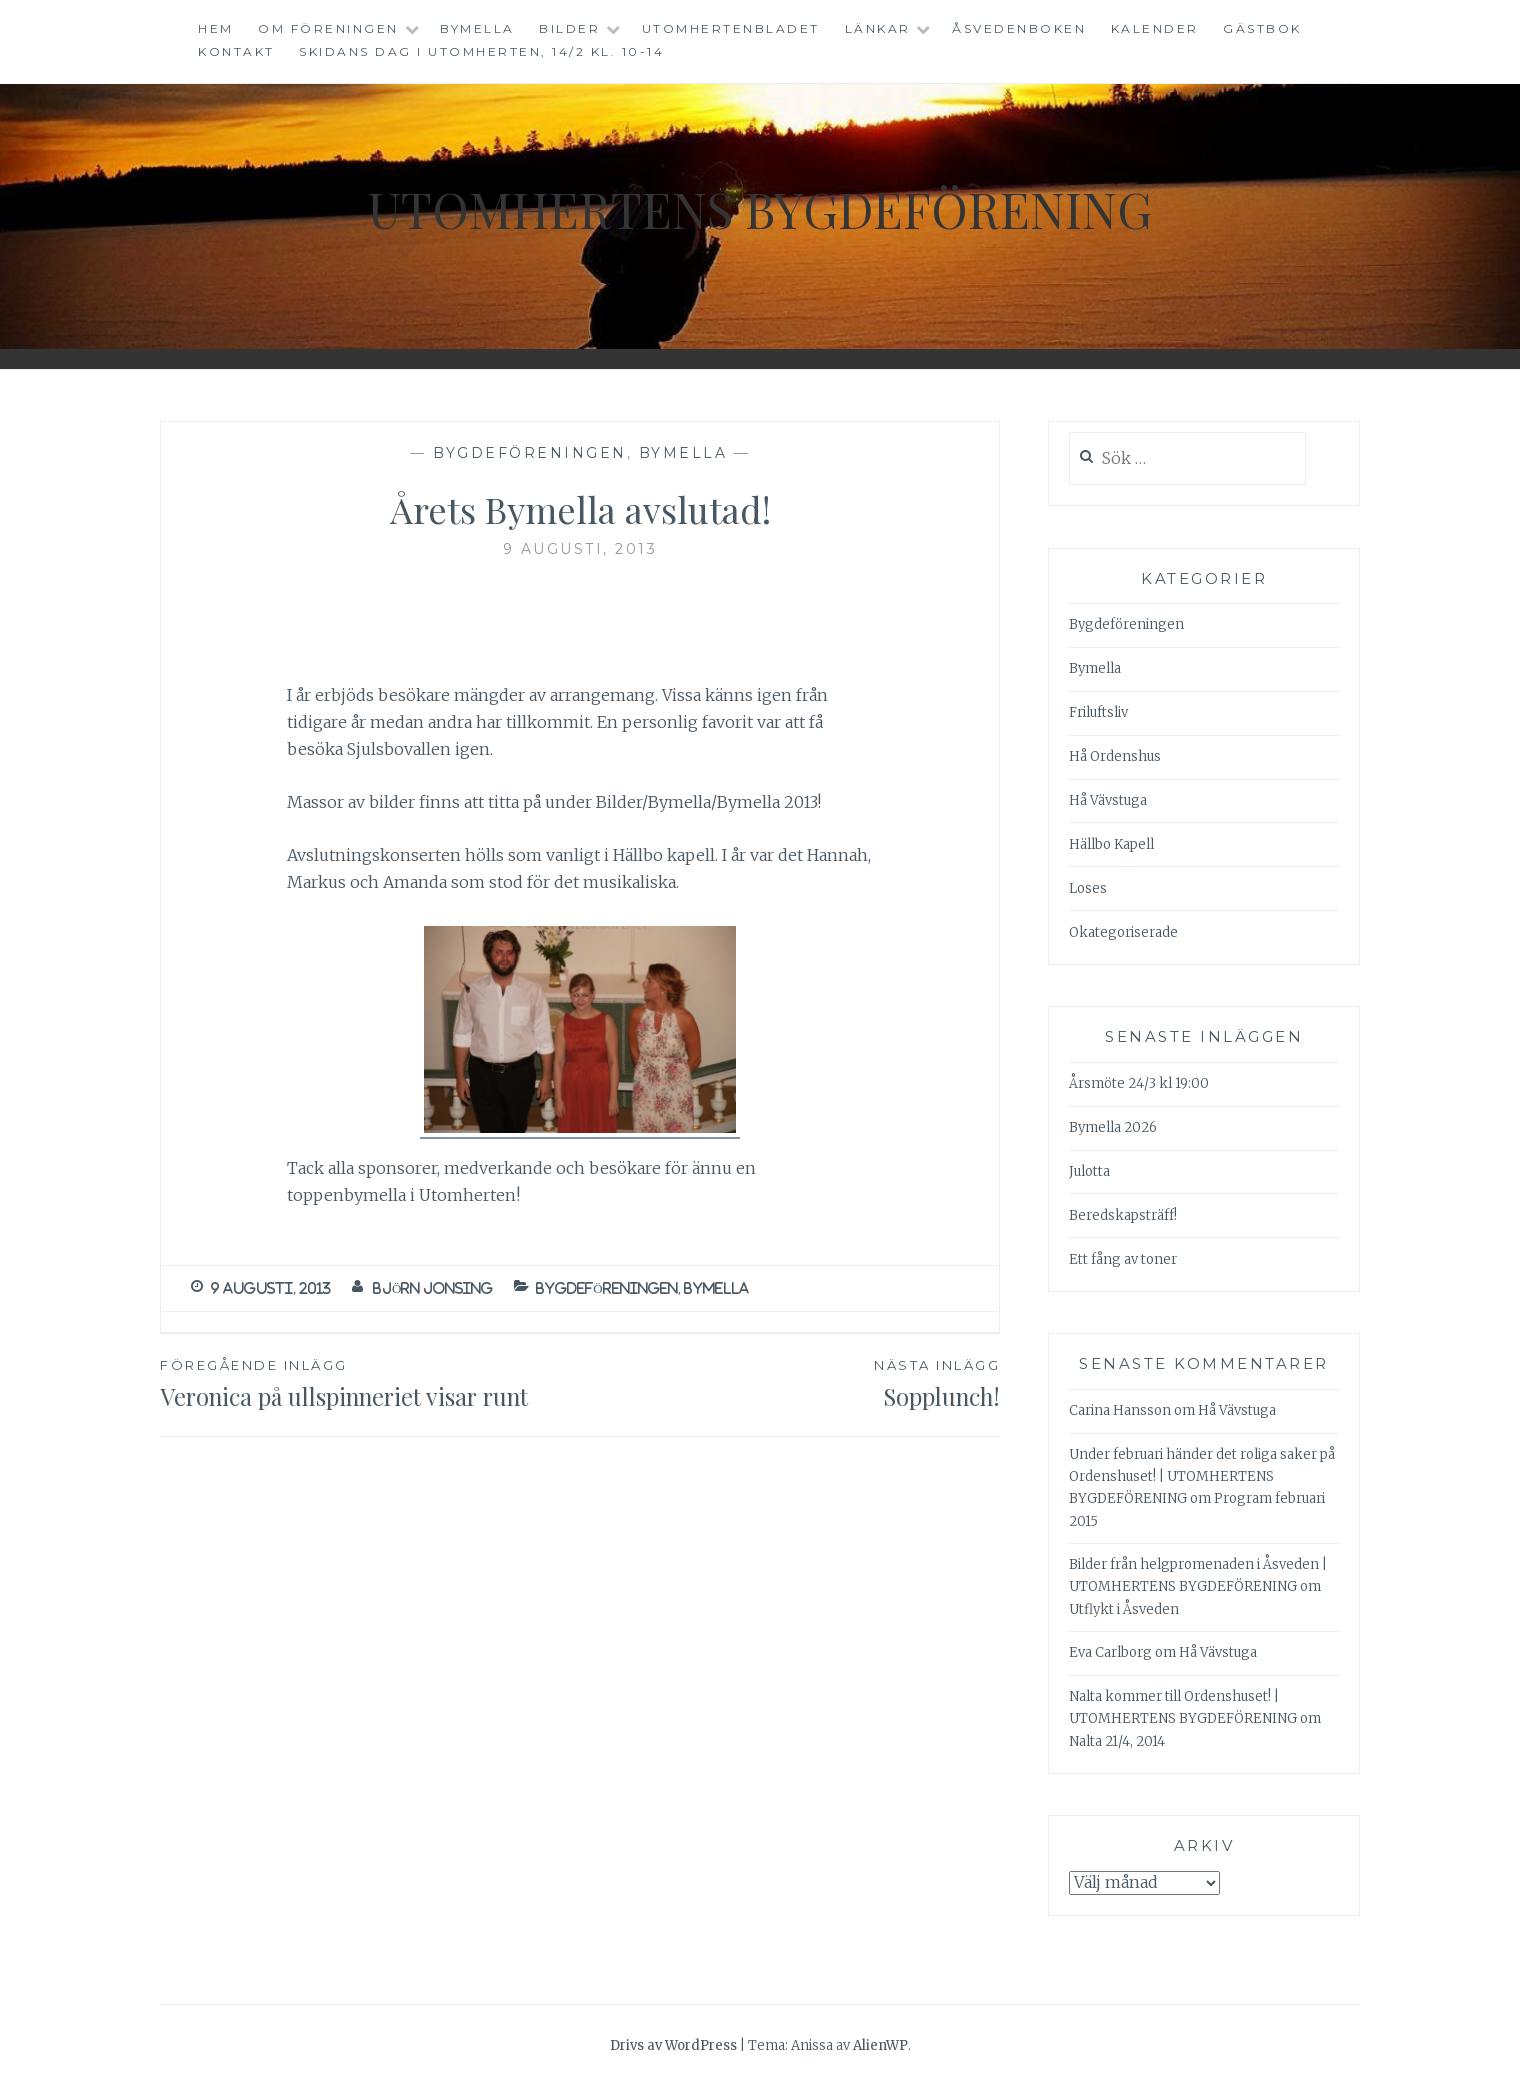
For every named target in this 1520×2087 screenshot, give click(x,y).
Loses (1088, 888)
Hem (216, 28)
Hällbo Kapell (1111, 844)
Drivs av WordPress (673, 2045)
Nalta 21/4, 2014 (1117, 1741)
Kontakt (236, 51)
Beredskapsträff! (1123, 1215)
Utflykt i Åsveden (1124, 1609)
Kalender (1155, 28)
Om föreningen (328, 28)
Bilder (569, 28)
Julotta (1089, 1171)
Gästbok (1262, 28)
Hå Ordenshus (1115, 756)
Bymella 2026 (1113, 1127)
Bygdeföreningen (530, 453)
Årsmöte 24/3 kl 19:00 (1139, 1083)
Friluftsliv (1098, 712)
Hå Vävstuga (1108, 800)
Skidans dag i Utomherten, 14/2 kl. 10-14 (481, 51)
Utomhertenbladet (731, 28)
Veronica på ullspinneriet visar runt (370, 1383)
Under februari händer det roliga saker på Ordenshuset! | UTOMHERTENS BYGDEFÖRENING (1202, 1476)
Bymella (477, 28)
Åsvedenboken (1019, 28)
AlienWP (880, 2045)
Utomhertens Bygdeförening (760, 208)
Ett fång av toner (1123, 1259)
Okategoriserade (1123, 932)
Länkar (878, 28)
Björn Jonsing (433, 1288)
